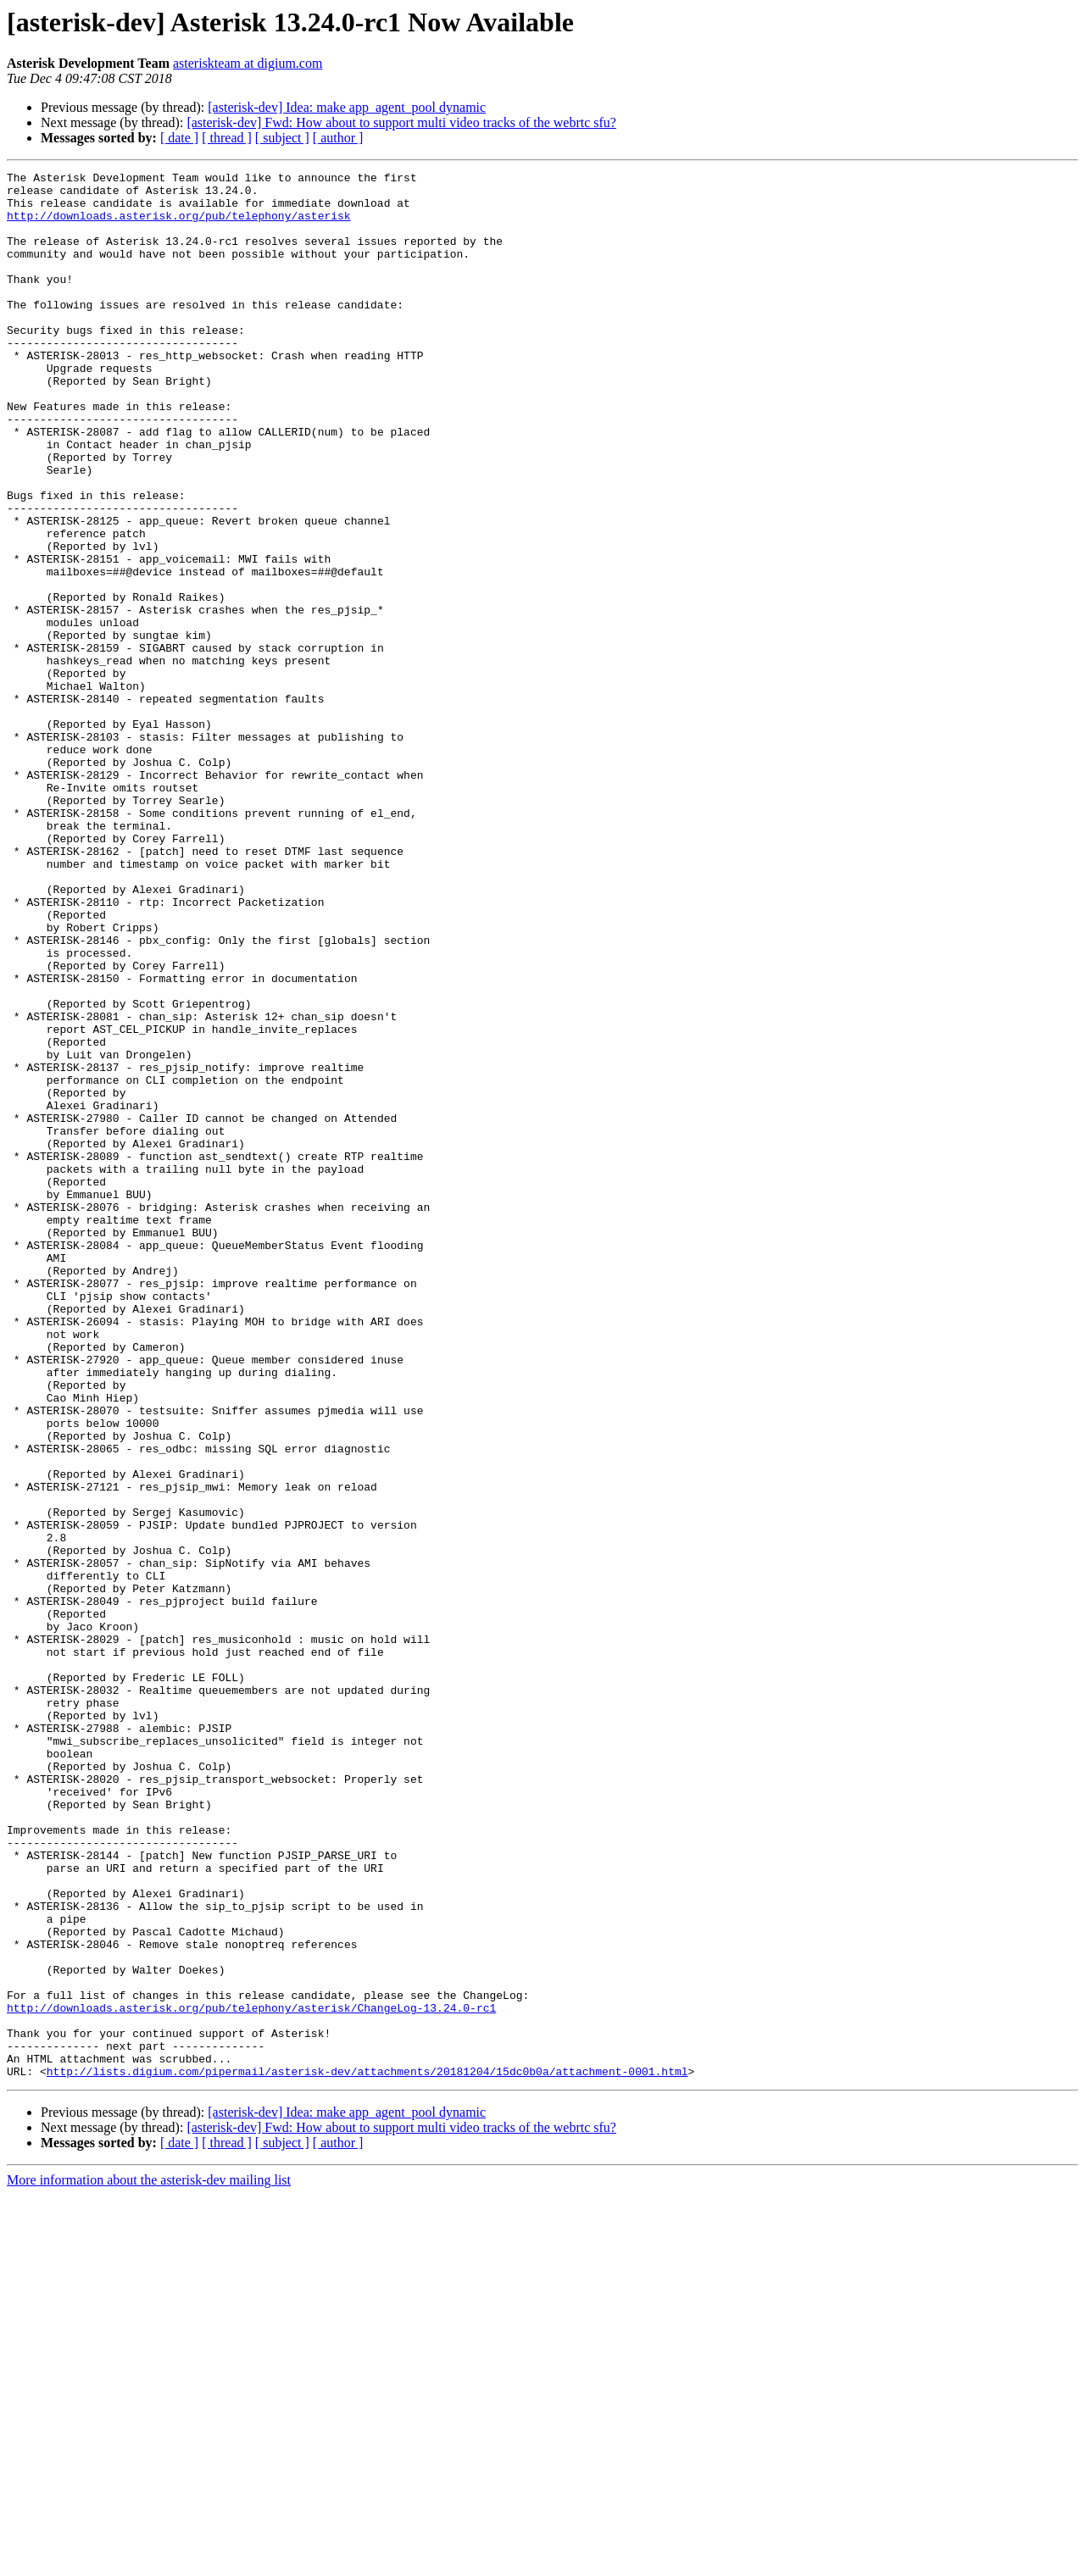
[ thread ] (227, 137)
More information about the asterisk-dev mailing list (149, 2561)
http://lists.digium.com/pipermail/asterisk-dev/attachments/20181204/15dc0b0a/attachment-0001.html (367, 2452)
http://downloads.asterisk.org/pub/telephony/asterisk (179, 225)
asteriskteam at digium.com (247, 63)
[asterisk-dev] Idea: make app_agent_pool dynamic (347, 107)
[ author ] (338, 137)
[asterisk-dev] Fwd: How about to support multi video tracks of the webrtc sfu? (401, 122)
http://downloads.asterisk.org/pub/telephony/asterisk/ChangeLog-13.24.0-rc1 (251, 2376)
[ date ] (179, 137)
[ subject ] (282, 137)
